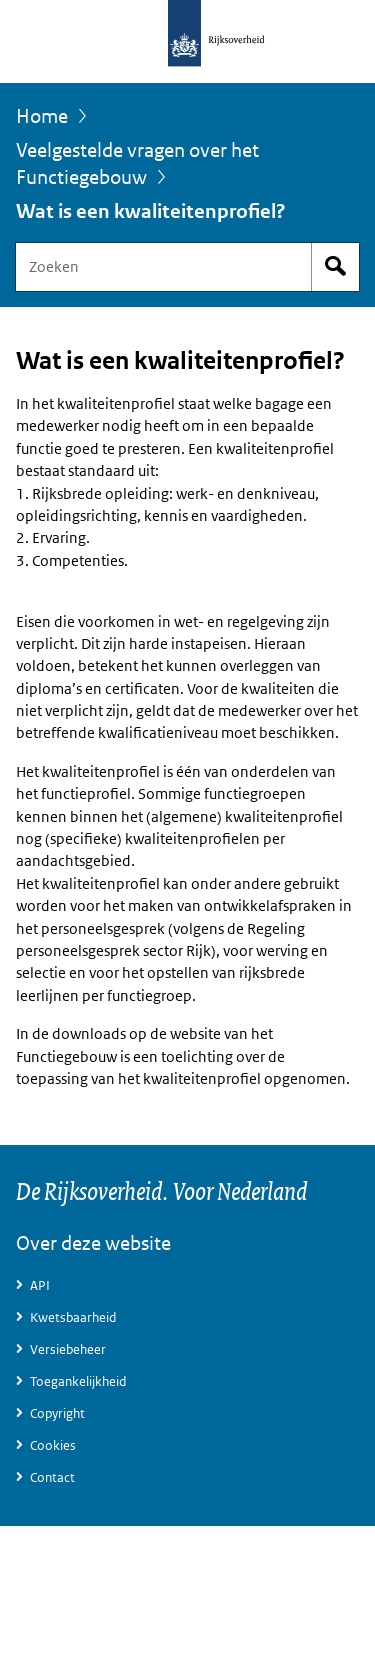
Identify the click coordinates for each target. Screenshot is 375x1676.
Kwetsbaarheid (73, 1317)
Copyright (57, 1413)
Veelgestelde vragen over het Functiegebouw (137, 164)
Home (42, 116)
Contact (52, 1477)
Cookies (53, 1445)
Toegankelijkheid (78, 1381)
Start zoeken (335, 267)
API (40, 1285)
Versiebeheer (68, 1349)
